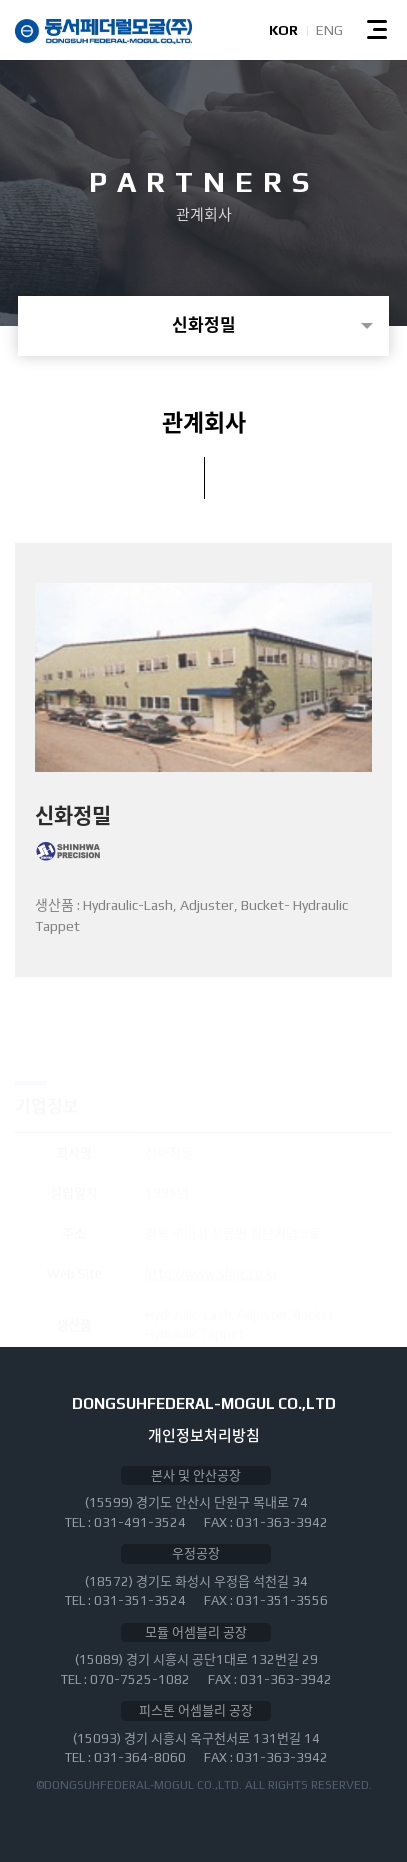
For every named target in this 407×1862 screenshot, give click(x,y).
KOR (283, 30)
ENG (329, 30)
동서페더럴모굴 (103, 31)
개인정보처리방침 (204, 1435)
